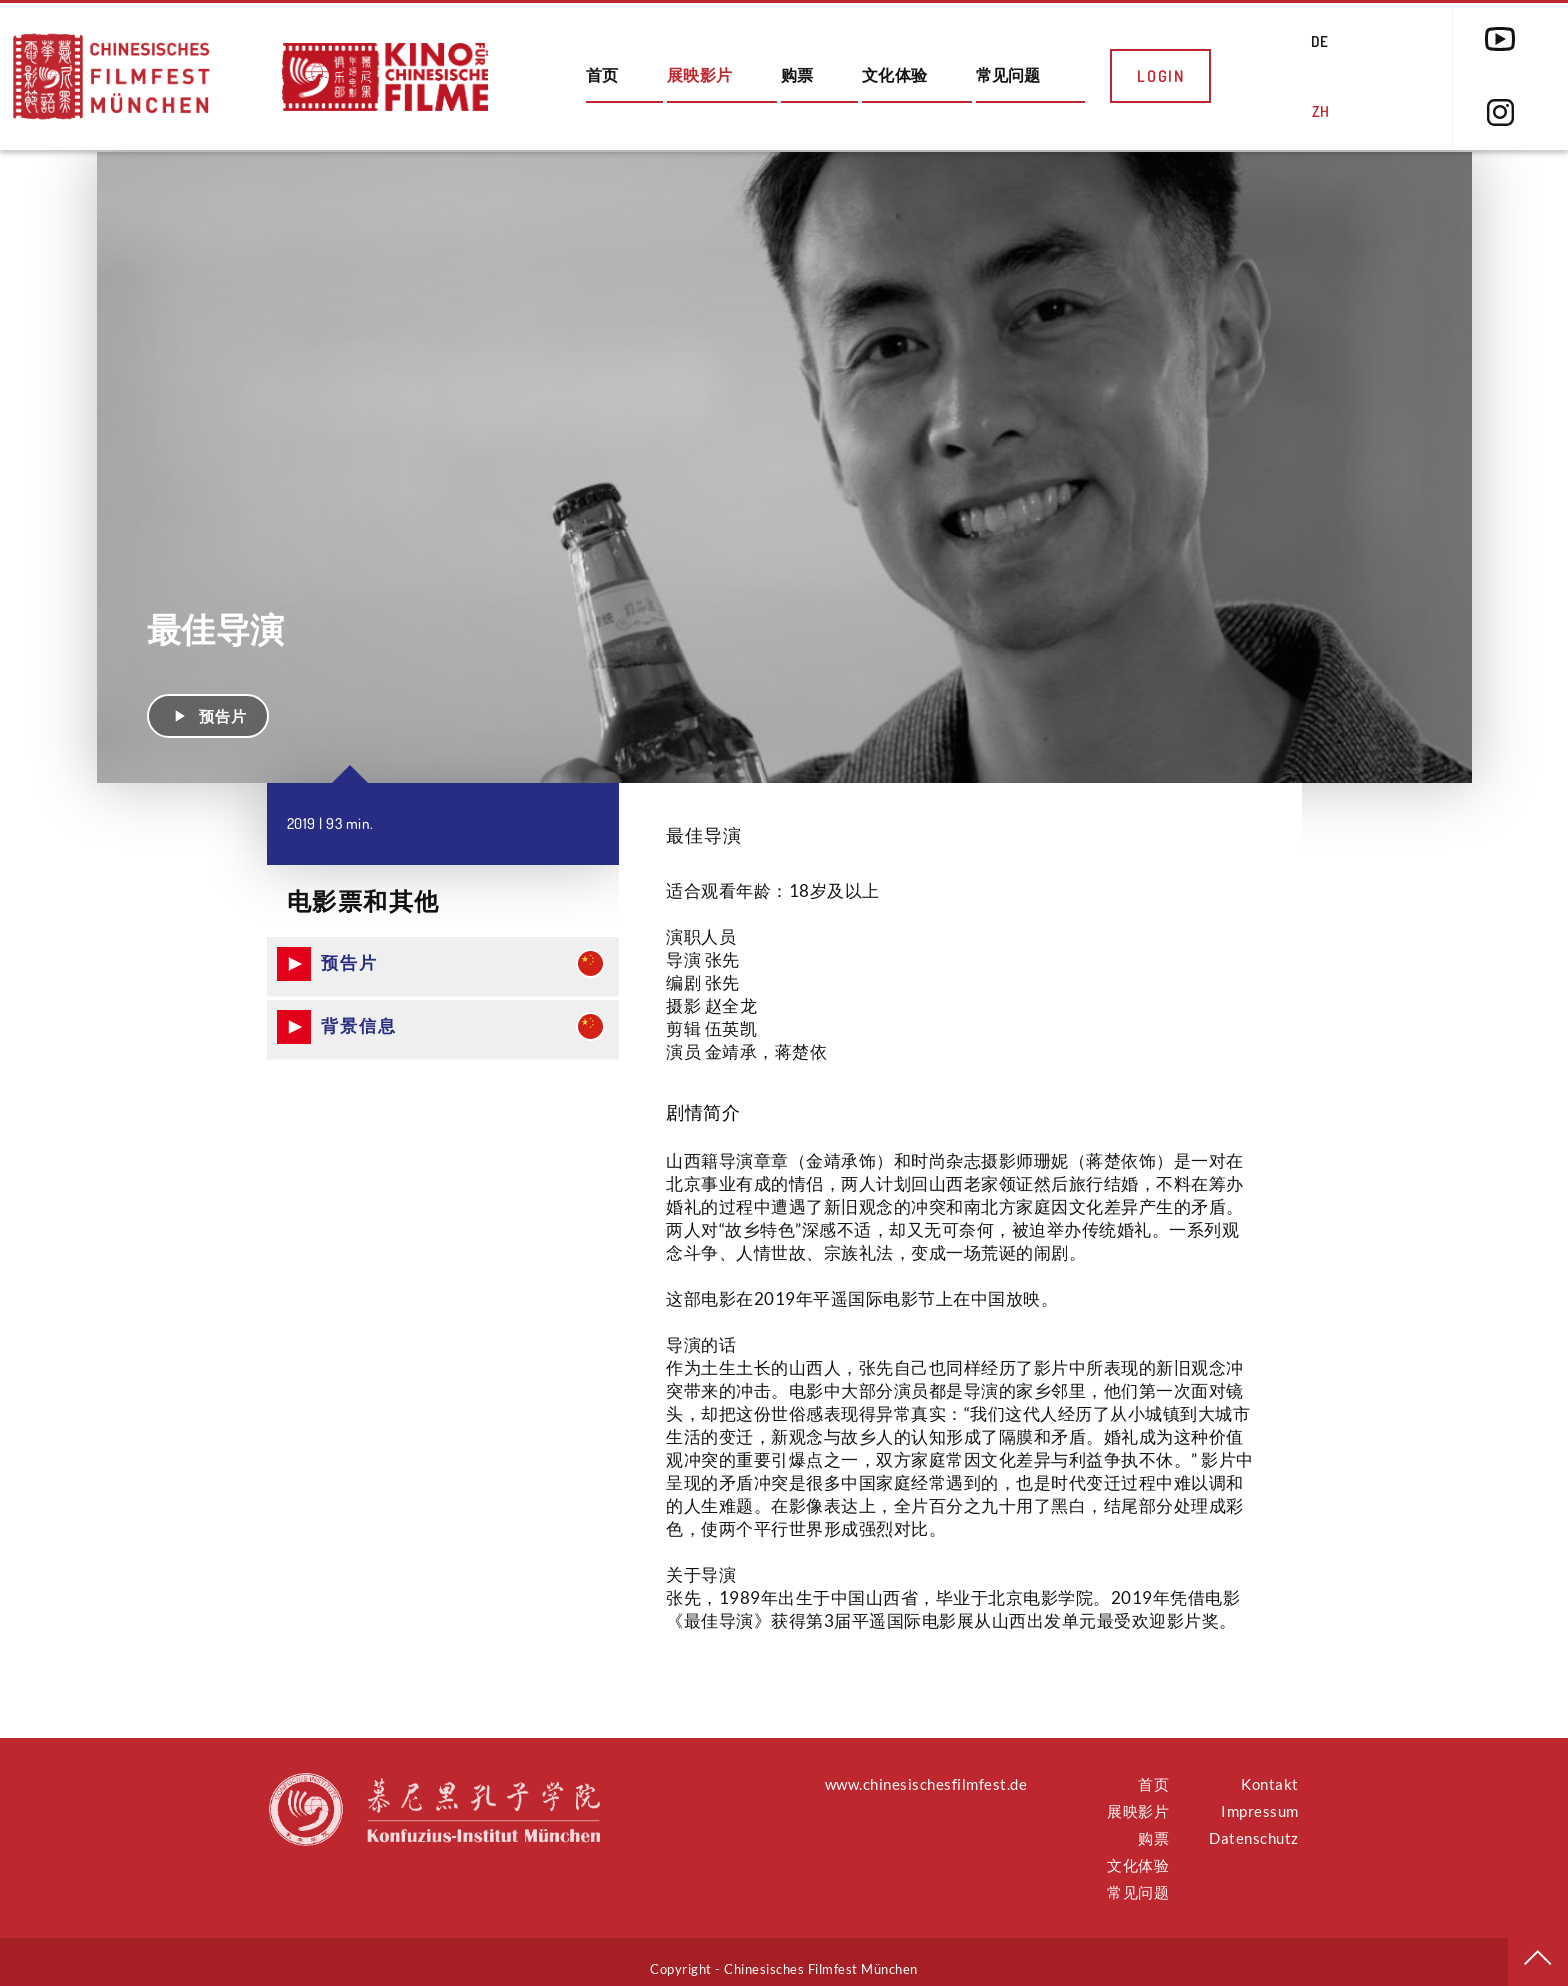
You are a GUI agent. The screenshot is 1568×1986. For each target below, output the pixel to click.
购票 (797, 75)
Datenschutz (1254, 1824)
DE (1319, 41)
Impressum (1260, 1797)
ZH (1320, 111)
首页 (602, 75)
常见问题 (1008, 75)
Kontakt (1270, 1770)
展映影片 (699, 75)
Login (1160, 76)
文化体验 (894, 75)
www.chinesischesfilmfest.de (926, 1770)
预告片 (208, 701)
